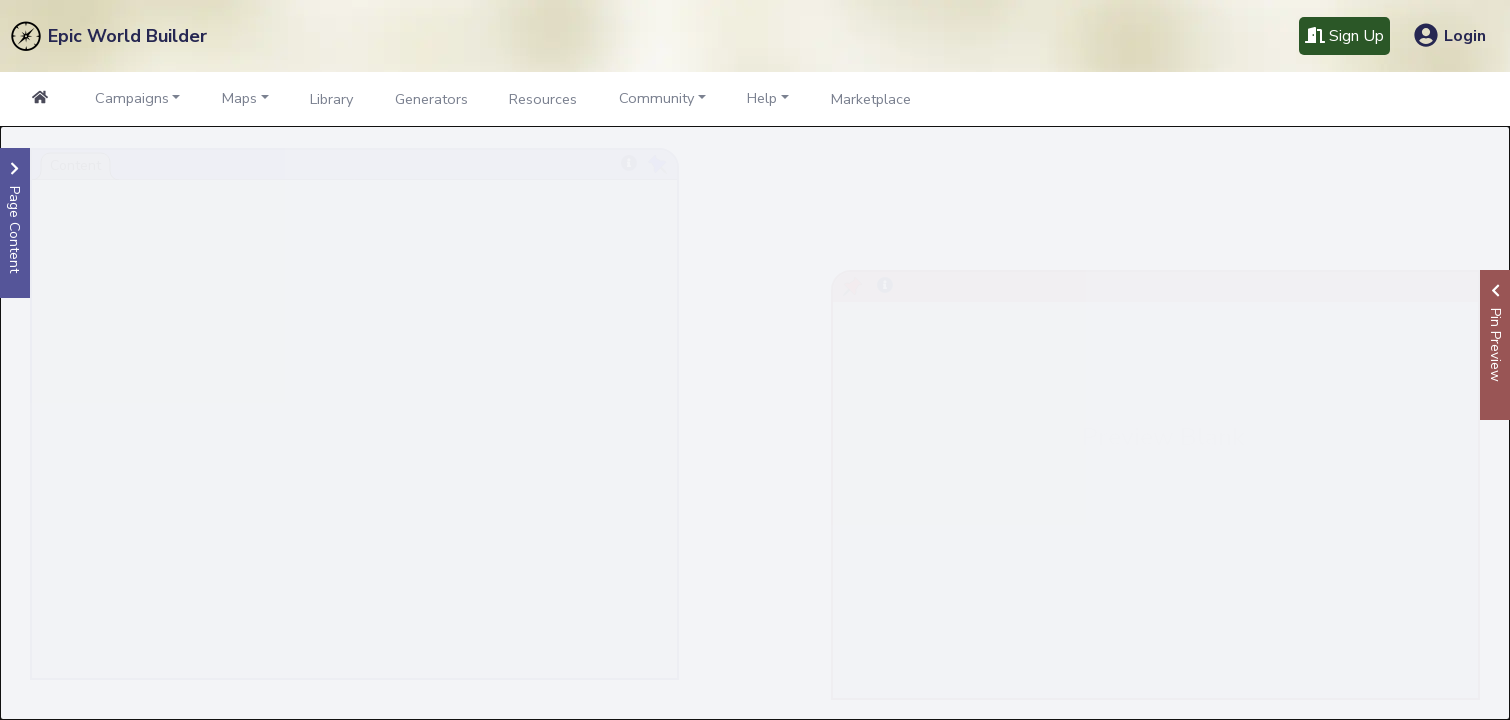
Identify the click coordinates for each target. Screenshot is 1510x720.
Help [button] (762, 98)
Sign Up (1344, 36)
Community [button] (656, 98)
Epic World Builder (127, 36)
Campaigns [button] (132, 98)
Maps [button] (239, 98)
